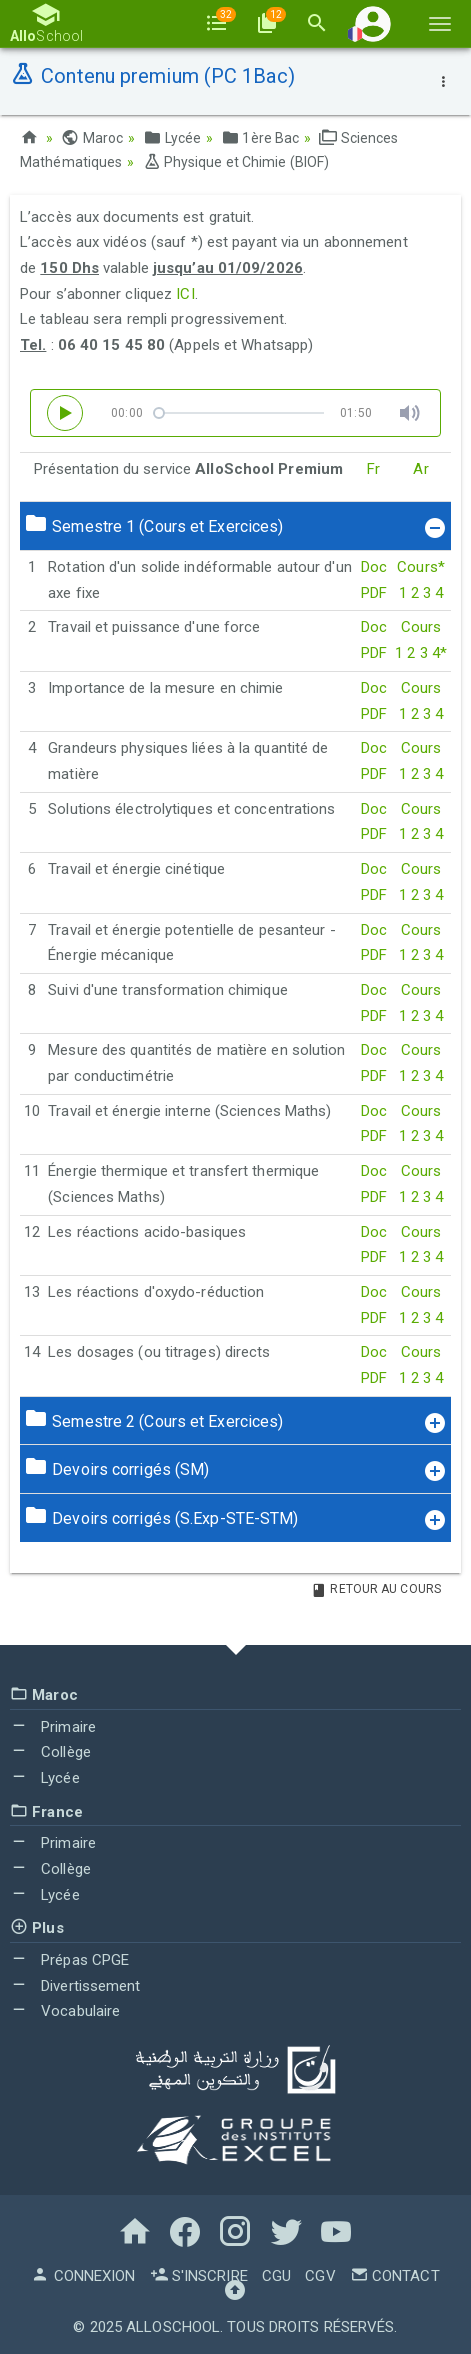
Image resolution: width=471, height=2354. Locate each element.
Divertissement (75, 1986)
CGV (320, 2276)
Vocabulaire (65, 2011)
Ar (420, 469)
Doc (374, 567)
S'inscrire (199, 2276)
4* (439, 653)
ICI (185, 294)
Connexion (83, 2276)
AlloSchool (173, 2327)
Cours (421, 627)
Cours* (421, 567)
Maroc (92, 138)
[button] (373, 23)
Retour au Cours (376, 1589)
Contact (395, 2276)
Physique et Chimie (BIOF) (236, 162)
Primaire (53, 1727)
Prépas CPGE (69, 1960)
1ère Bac (260, 138)
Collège (50, 1752)
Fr (373, 469)
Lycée (172, 138)
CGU (276, 2276)
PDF (374, 593)
